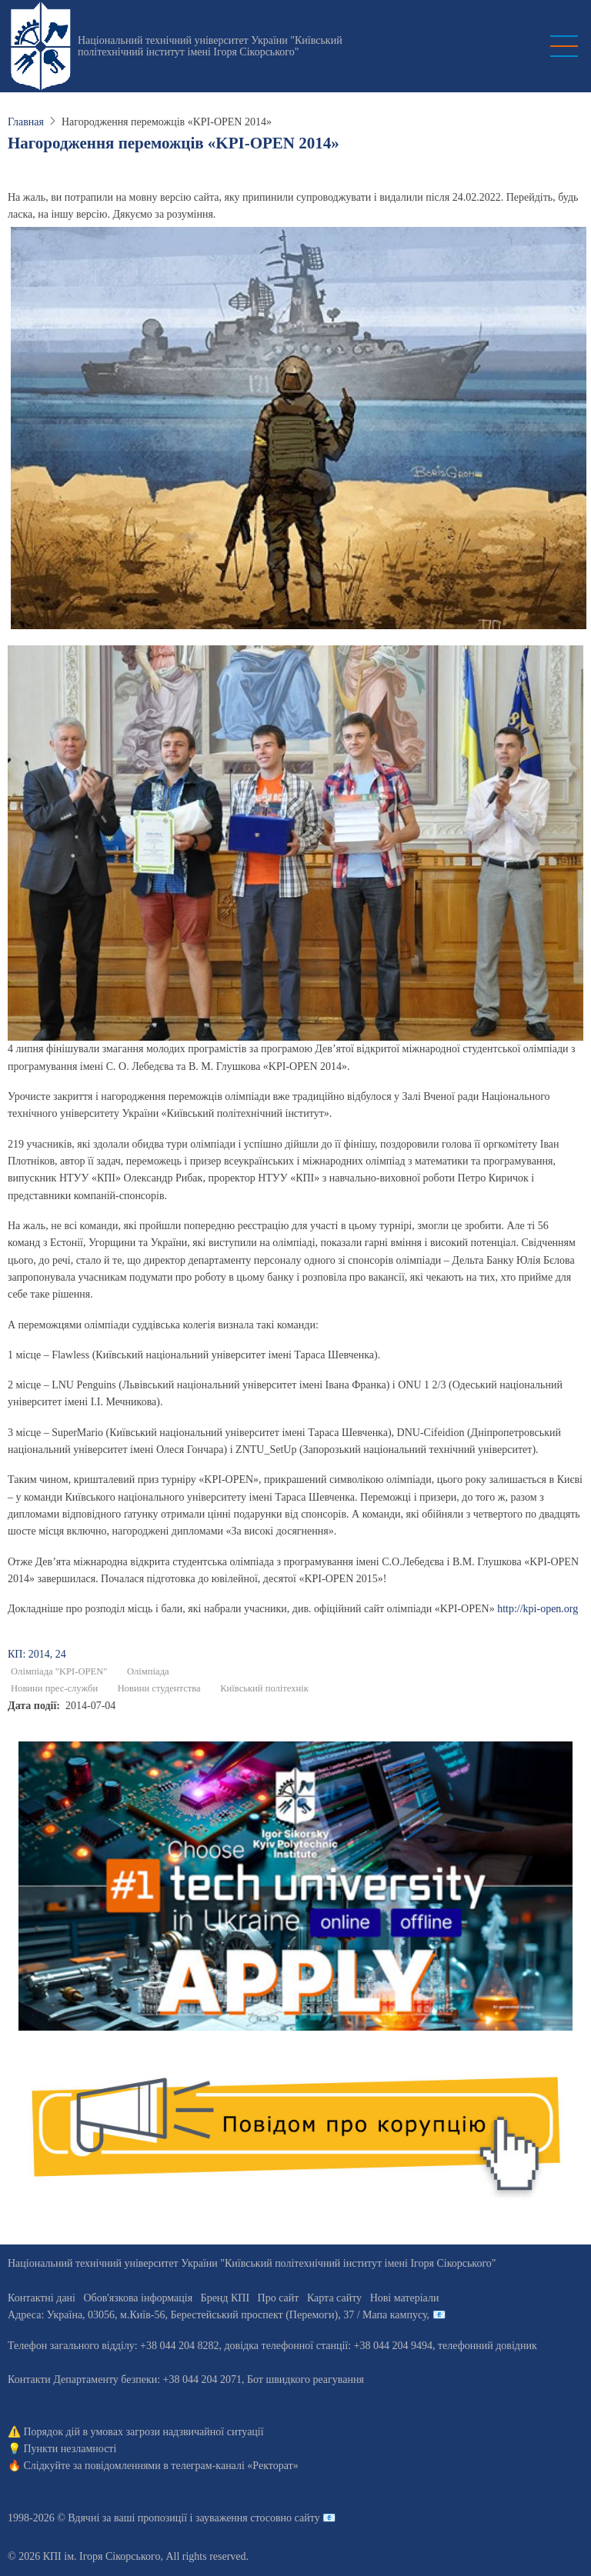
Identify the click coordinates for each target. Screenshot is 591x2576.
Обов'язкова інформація (137, 2298)
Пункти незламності (70, 2448)
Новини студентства (159, 1688)
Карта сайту (334, 2298)
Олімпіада (148, 1671)
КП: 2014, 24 (37, 1654)
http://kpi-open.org (537, 1609)
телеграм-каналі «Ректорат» (234, 2465)
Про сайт (278, 2298)
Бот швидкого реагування (305, 2379)
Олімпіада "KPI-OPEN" (59, 1671)
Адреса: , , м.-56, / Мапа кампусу (217, 2315)
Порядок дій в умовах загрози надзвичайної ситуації (144, 2432)
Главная (26, 122)
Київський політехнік (264, 1688)
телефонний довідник (487, 2345)
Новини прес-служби (54, 1688)
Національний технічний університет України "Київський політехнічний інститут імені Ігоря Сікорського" (210, 46)
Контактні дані (41, 2298)
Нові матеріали (404, 2298)
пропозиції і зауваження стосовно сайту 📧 (237, 2518)
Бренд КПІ (225, 2298)
